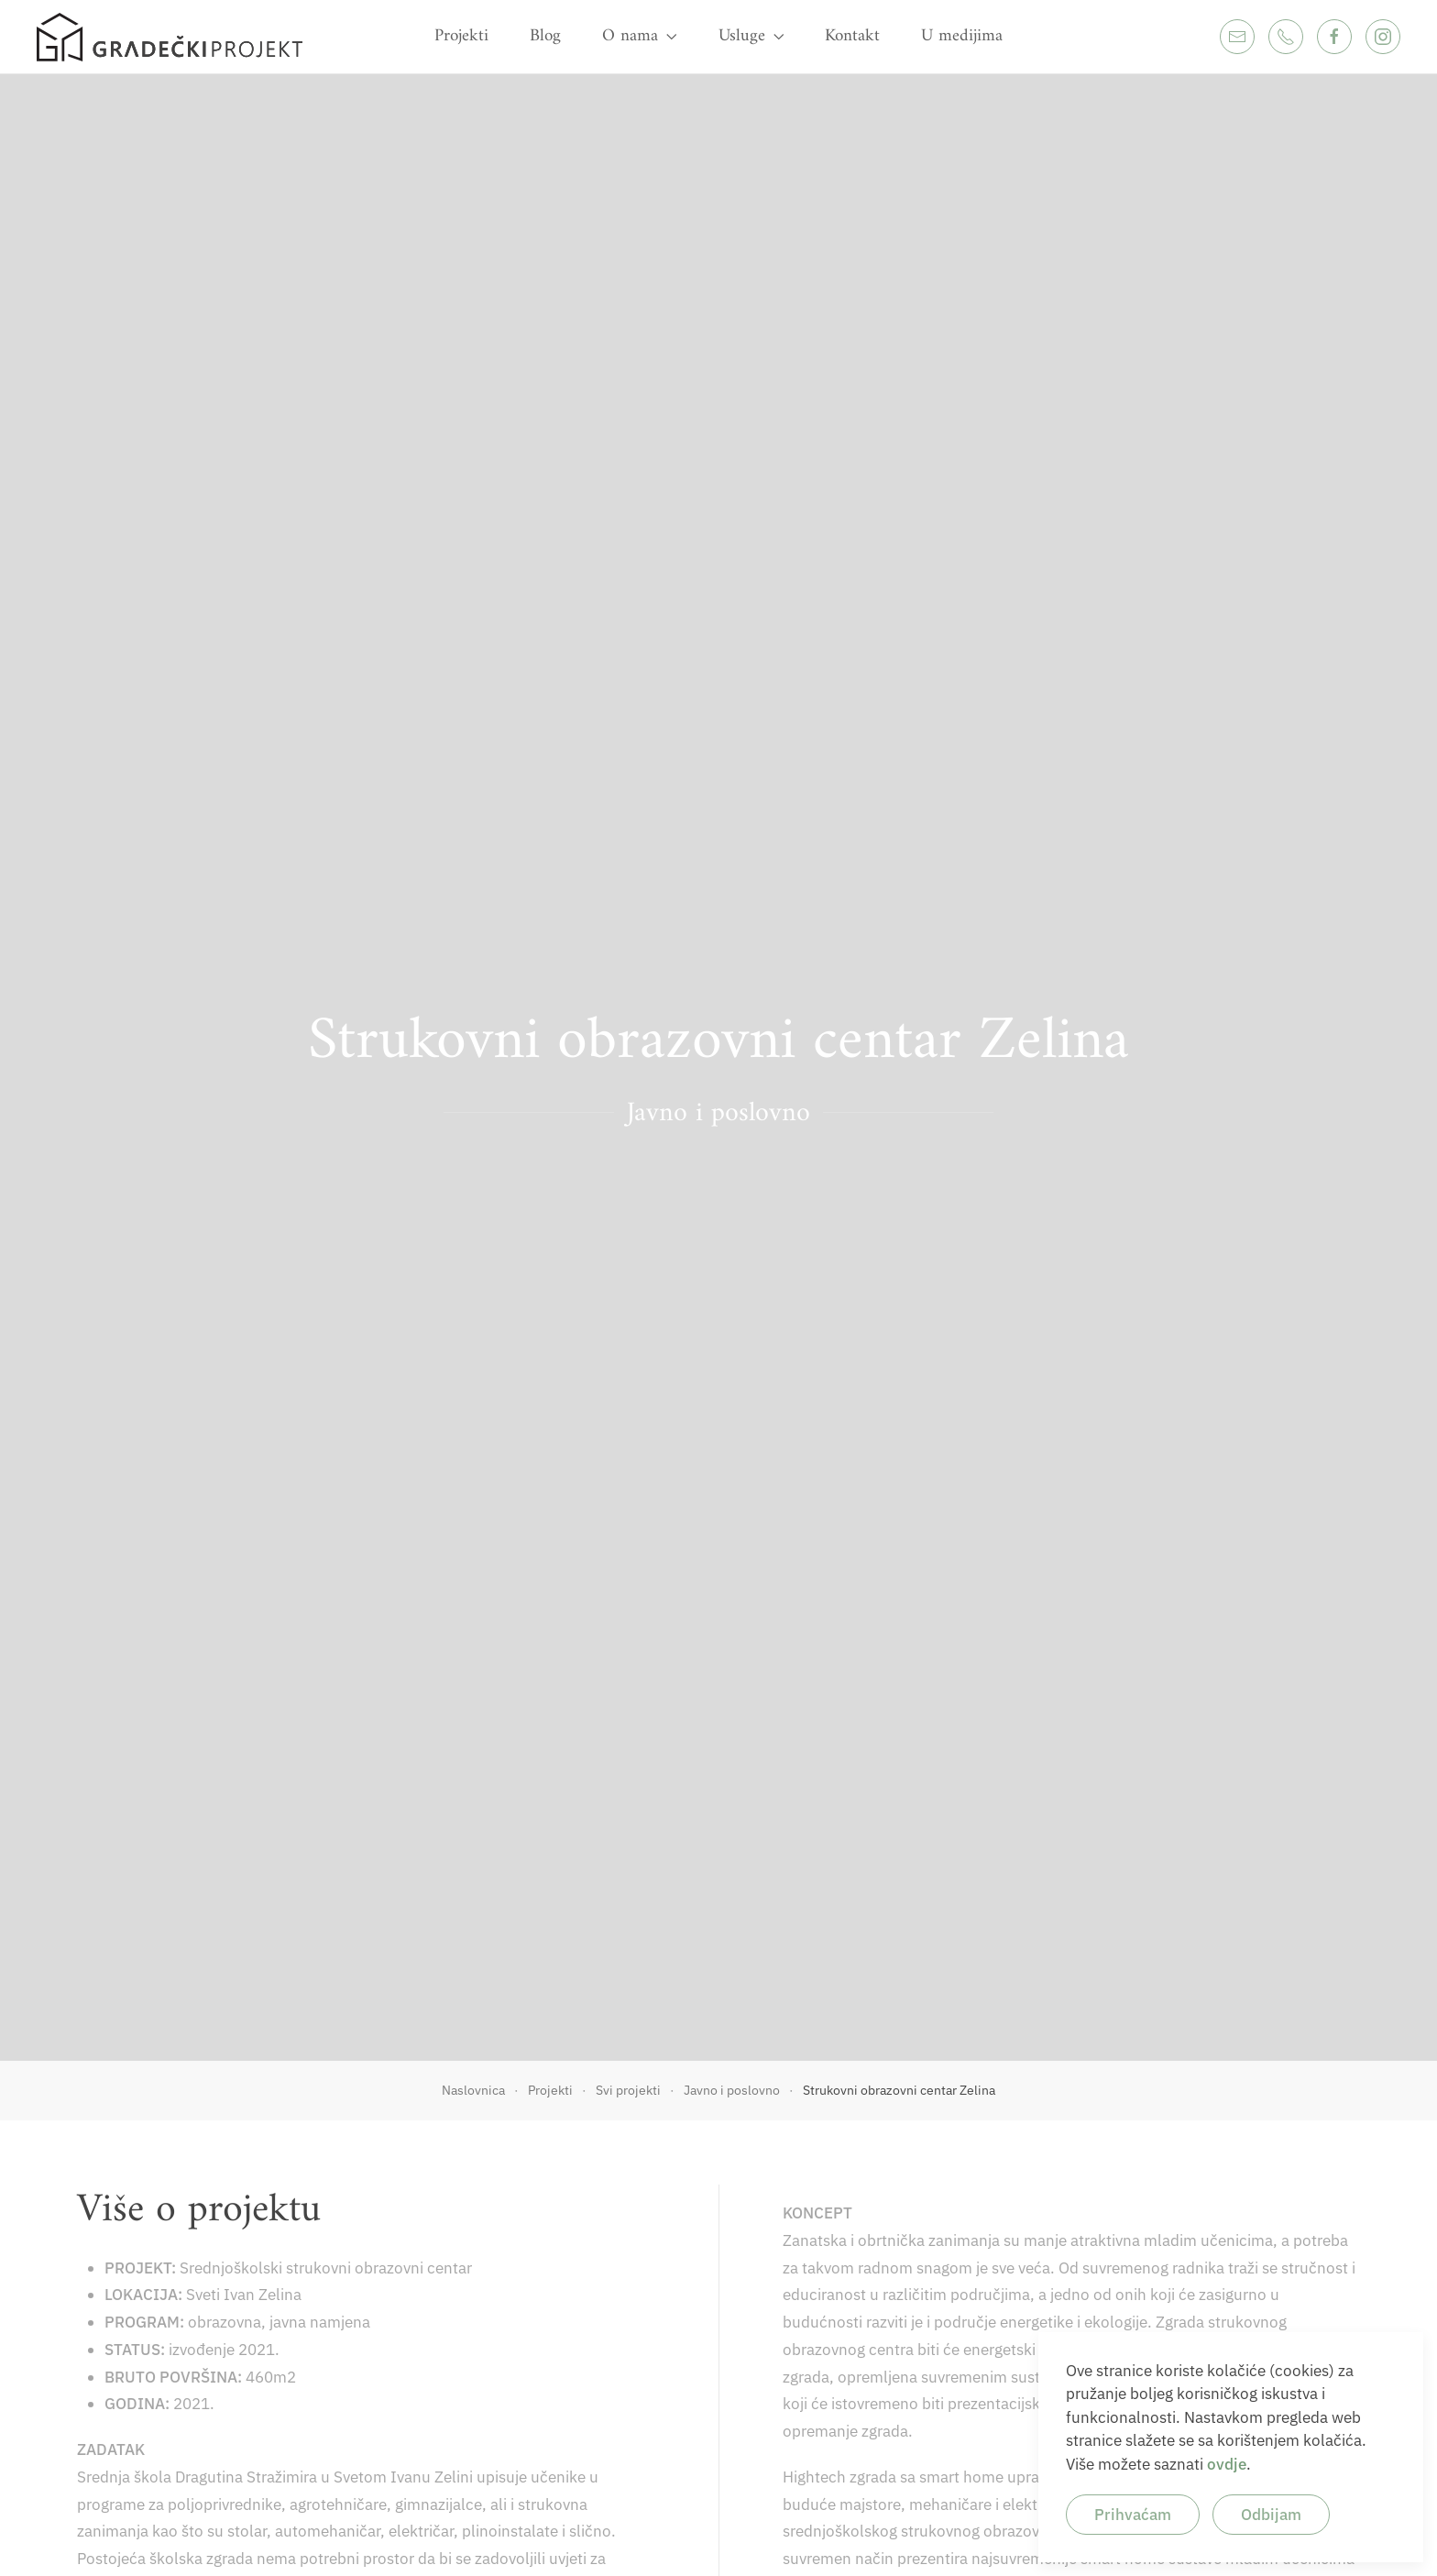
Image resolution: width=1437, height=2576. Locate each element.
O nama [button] (639, 36)
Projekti (461, 36)
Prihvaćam (1132, 2514)
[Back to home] (169, 36)
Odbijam (1271, 2514)
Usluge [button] (751, 36)
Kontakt (852, 36)
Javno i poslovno (718, 1113)
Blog (545, 36)
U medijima (962, 36)
